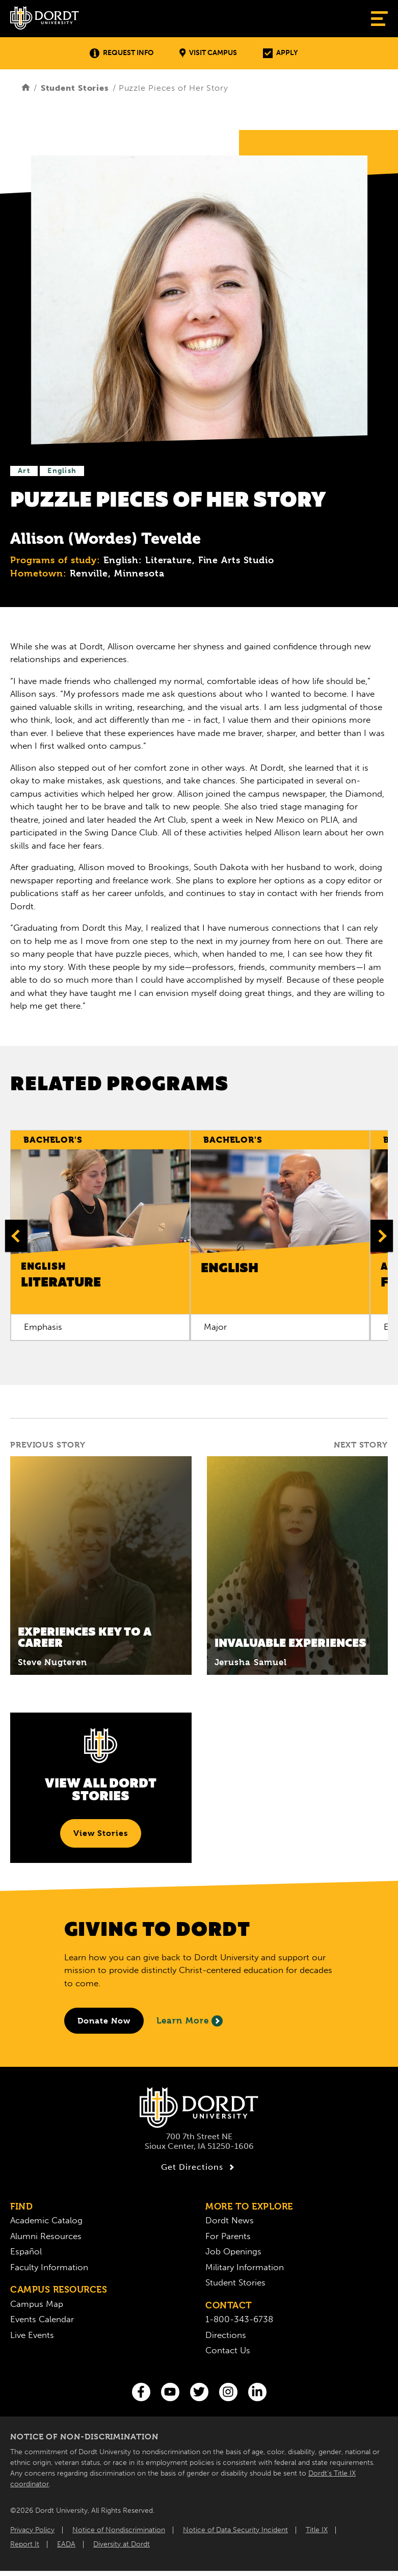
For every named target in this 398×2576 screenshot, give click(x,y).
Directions (225, 2335)
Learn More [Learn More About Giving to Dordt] (189, 2021)
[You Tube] (170, 2392)
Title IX (317, 2530)
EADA (66, 2544)
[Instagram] (228, 2392)
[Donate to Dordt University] (104, 2021)
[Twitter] (199, 2392)
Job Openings (233, 2251)
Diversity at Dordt (121, 2544)
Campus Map (36, 2304)
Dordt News (229, 2220)
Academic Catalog (46, 2220)
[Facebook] (141, 2392)
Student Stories (75, 88)
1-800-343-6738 (239, 2319)
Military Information (244, 2267)
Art (24, 470)
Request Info (121, 53)
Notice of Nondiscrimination (118, 2530)
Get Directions (199, 2167)
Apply (280, 53)
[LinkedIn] (257, 2392)
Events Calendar (42, 2319)
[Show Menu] (379, 18)
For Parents (228, 2236)
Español (26, 2251)
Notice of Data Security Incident (235, 2530)
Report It (24, 2544)
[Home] (25, 88)
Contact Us (227, 2350)
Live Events (32, 2335)
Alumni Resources (46, 2236)
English (61, 470)
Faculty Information (49, 2267)
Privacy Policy (32, 2530)
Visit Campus (208, 53)
